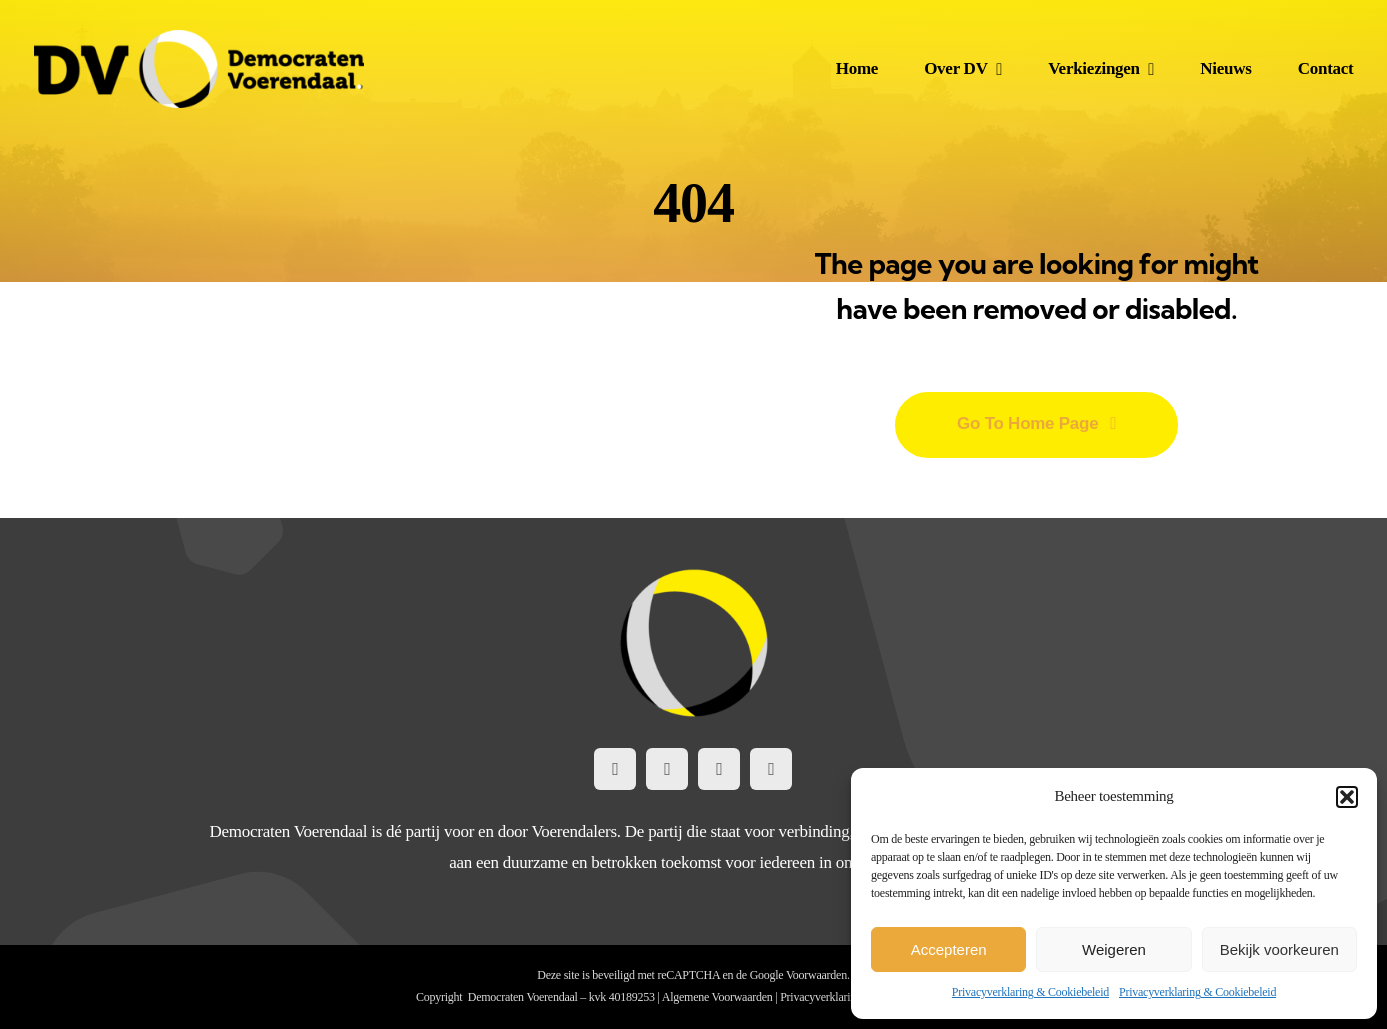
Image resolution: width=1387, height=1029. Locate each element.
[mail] (771, 769)
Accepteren (949, 949)
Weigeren (1114, 949)
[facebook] (615, 769)
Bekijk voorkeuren (1279, 949)
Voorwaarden (816, 975)
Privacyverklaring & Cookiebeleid (1030, 992)
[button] (1347, 797)
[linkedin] (719, 769)
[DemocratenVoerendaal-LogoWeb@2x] (199, 38)
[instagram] (667, 769)
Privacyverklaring (821, 997)
